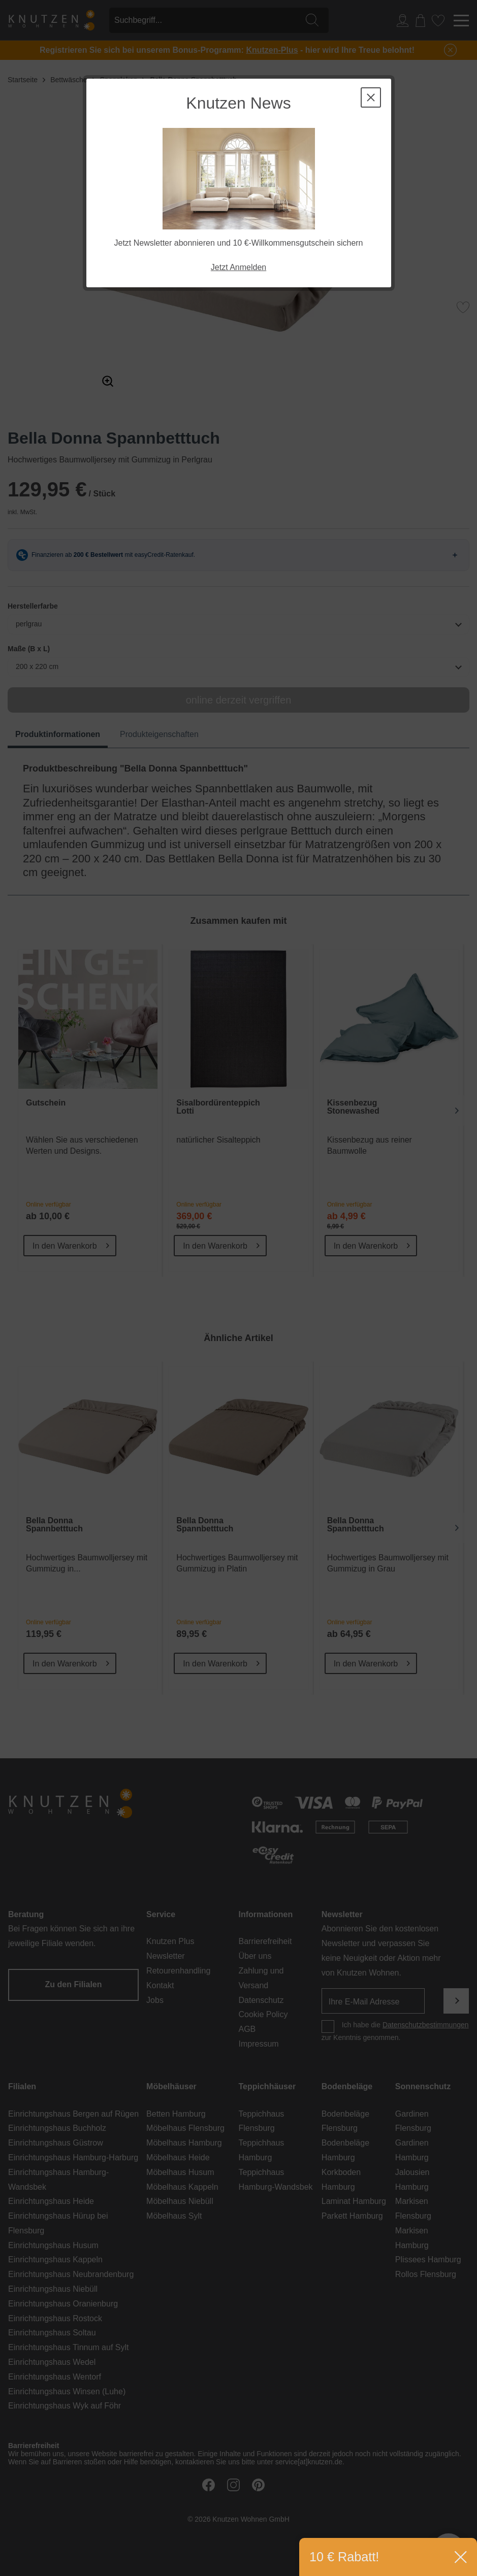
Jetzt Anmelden (238, 267)
